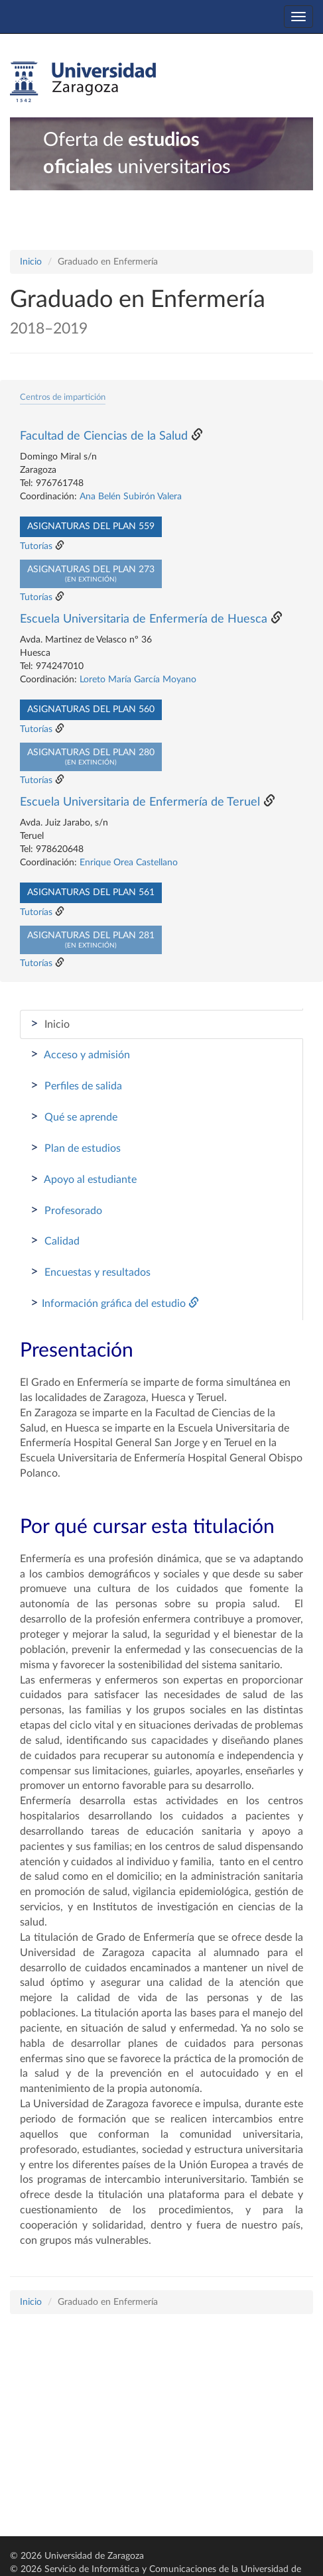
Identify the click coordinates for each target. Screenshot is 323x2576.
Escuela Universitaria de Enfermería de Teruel (140, 802)
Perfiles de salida (76, 1085)
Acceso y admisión (80, 1054)
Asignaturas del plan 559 (91, 526)
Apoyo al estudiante (84, 1179)
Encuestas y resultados (91, 1271)
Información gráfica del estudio (115, 1303)
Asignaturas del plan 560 (91, 709)
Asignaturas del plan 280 (91, 757)
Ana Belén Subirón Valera (131, 496)
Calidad (55, 1240)
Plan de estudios (76, 1147)
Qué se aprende (74, 1116)
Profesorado (66, 1210)
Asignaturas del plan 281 (91, 940)
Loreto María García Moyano (138, 679)
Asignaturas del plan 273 (91, 574)
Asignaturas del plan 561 (91, 892)
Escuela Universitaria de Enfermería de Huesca (143, 619)
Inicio (31, 262)
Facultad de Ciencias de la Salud (104, 436)
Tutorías (36, 546)
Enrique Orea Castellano (129, 862)
